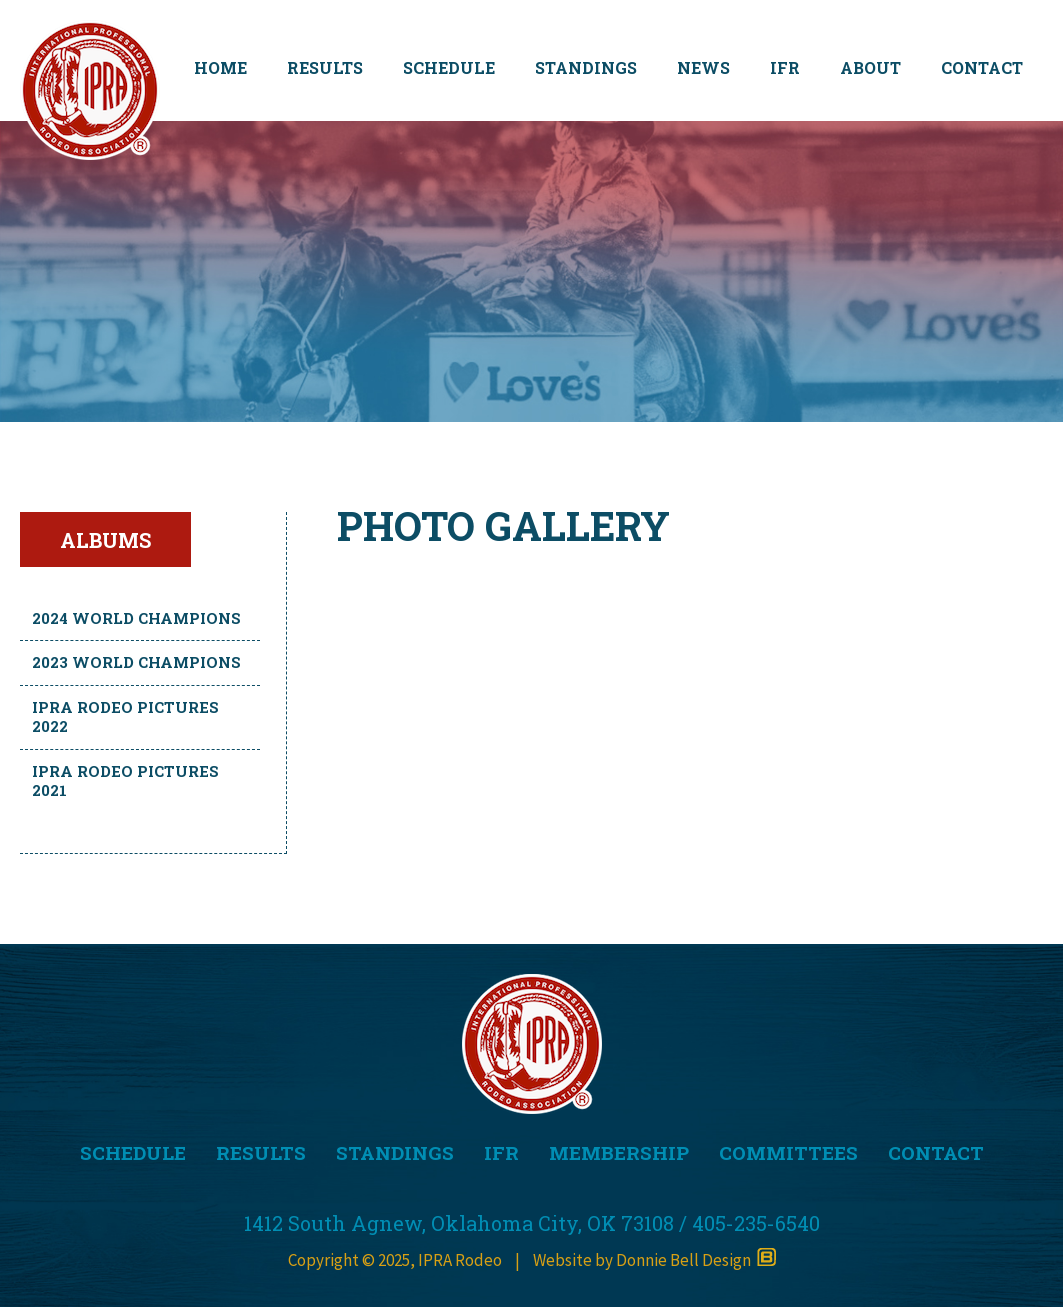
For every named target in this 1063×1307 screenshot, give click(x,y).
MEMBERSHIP (619, 1152)
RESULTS (325, 67)
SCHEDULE (449, 67)
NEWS (703, 67)
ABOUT (870, 67)
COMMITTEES (788, 1152)
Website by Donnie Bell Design (654, 1260)
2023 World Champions (136, 662)
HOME (220, 67)
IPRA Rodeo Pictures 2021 (125, 781)
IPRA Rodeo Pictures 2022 (125, 717)
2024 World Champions (136, 618)
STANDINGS (586, 67)
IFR (785, 67)
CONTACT (982, 67)
